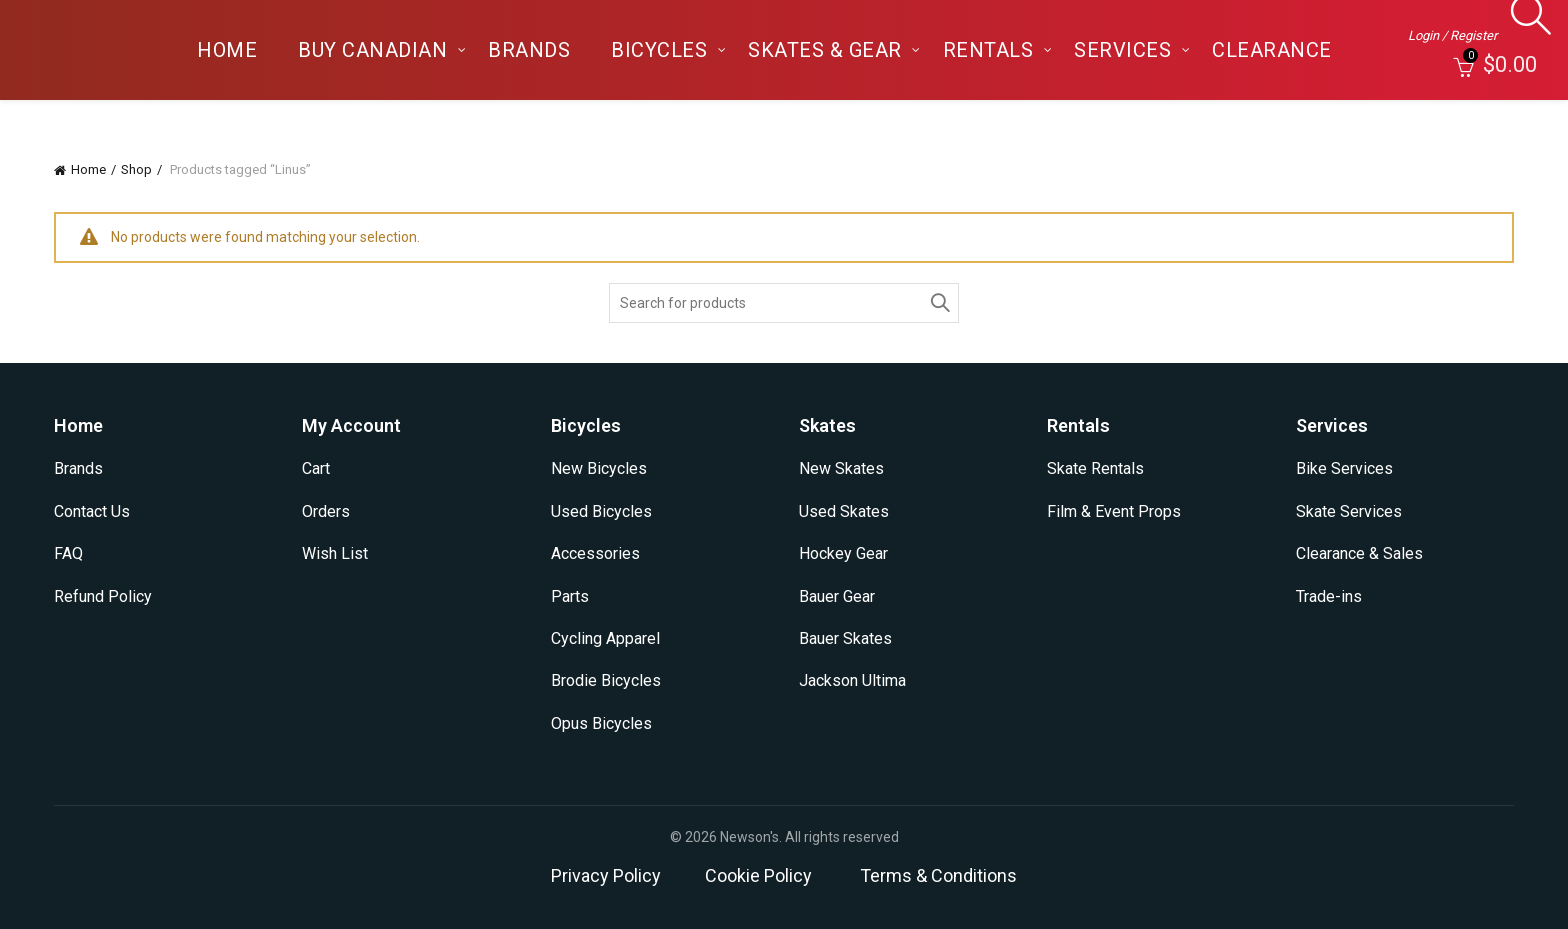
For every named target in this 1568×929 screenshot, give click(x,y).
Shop (136, 169)
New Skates (841, 468)
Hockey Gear (843, 553)
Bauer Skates (845, 638)
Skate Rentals (1095, 468)
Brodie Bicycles (606, 680)
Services (1122, 50)
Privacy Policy (606, 875)
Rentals (988, 50)
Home (227, 50)
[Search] (1525, 25)
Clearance (1272, 50)
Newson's (749, 837)
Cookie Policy (758, 875)
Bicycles (659, 50)
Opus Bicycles (601, 723)
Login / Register (1452, 35)
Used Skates (844, 511)
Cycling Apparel (605, 638)
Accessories (595, 553)
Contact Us (92, 511)
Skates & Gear (825, 50)
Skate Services (1349, 511)
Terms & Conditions (938, 875)
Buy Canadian (372, 50)
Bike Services (1344, 468)
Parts (570, 596)
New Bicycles (599, 468)
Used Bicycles (601, 511)
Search (939, 303)
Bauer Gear (837, 596)
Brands (529, 50)
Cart (316, 468)
